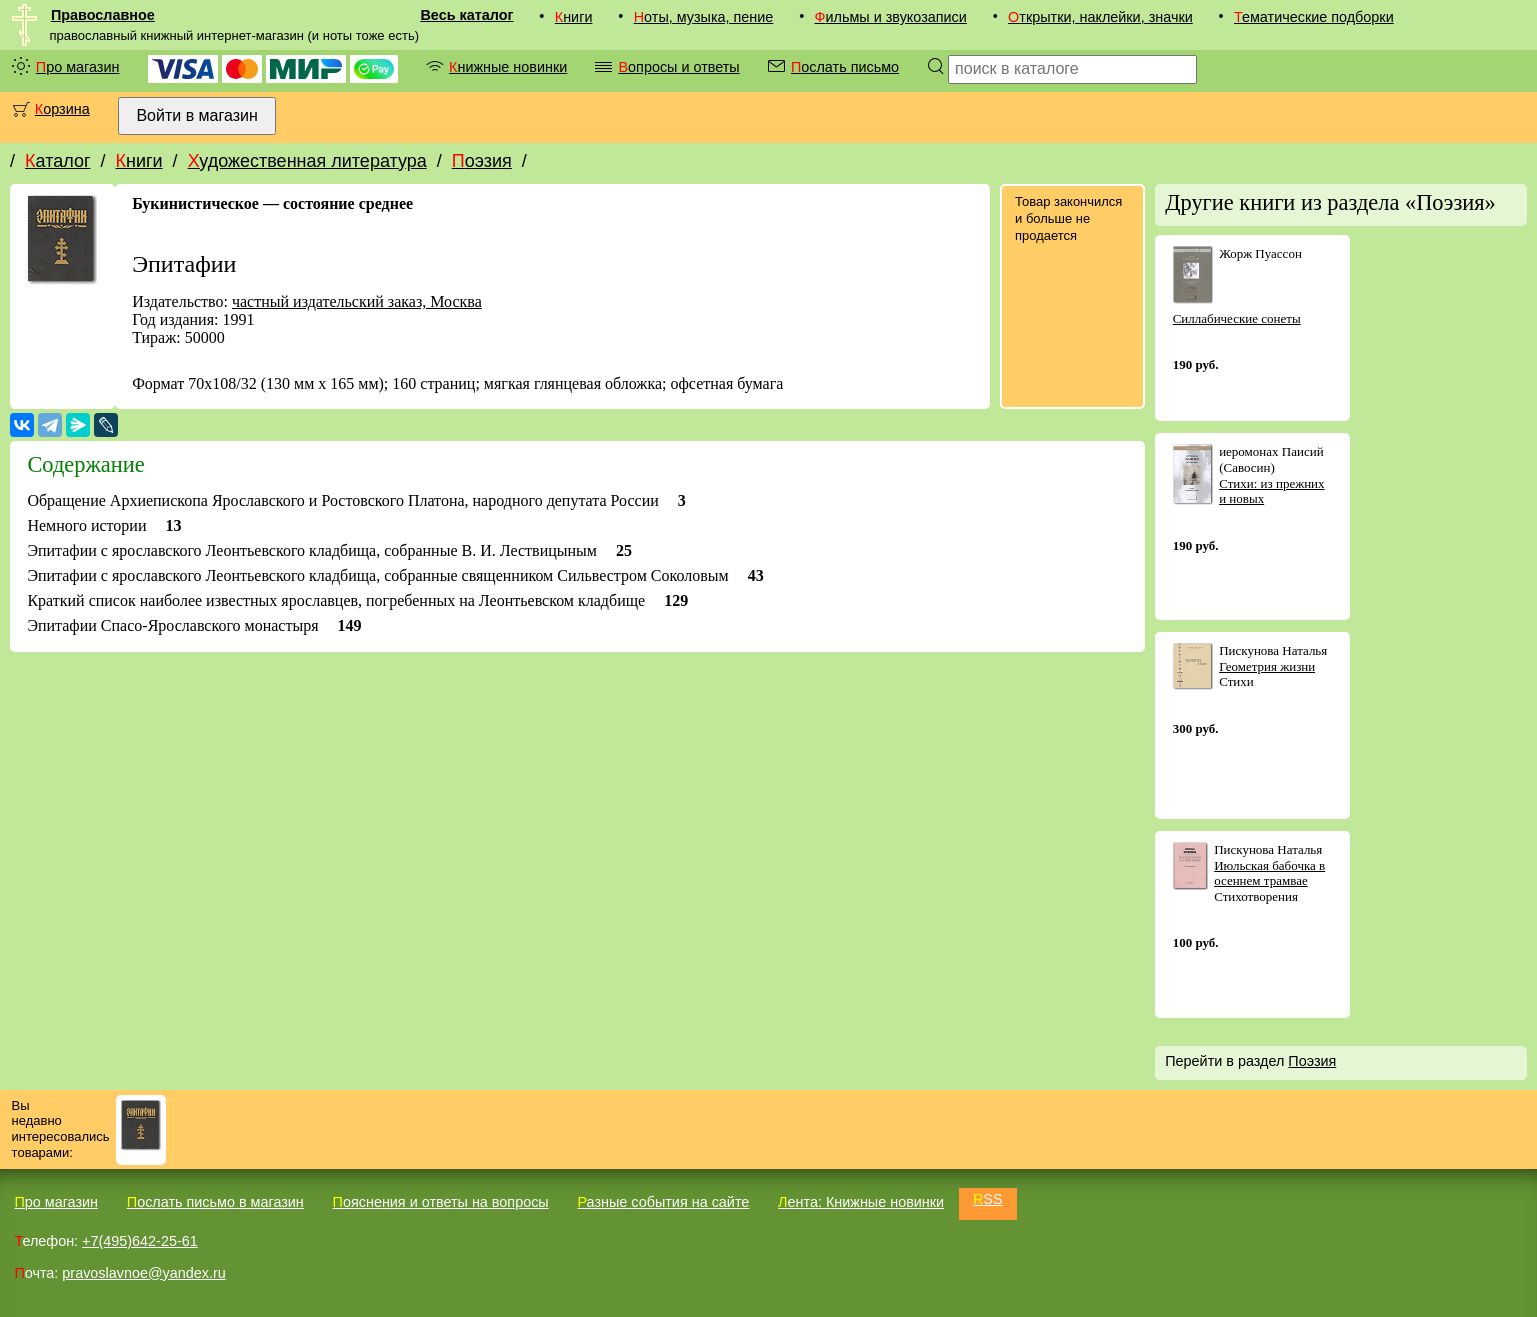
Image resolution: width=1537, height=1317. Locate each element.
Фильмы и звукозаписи (891, 17)
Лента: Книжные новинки (861, 1202)
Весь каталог (466, 15)
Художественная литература (307, 161)
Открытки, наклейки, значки (1100, 17)
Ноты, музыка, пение (704, 17)
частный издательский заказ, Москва (357, 301)
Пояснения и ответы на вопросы (441, 1202)
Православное (103, 15)
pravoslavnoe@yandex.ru (143, 1273)
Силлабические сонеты (1237, 318)
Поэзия (482, 161)
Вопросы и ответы (678, 67)
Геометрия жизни (1267, 666)
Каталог (57, 161)
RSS (988, 1199)
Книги (574, 17)
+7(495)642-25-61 (140, 1241)
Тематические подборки (1314, 17)
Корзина (62, 109)
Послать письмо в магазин (215, 1202)
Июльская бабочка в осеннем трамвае (1269, 873)
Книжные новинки (508, 67)
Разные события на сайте (663, 1202)
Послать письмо (845, 67)
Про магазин (78, 67)
